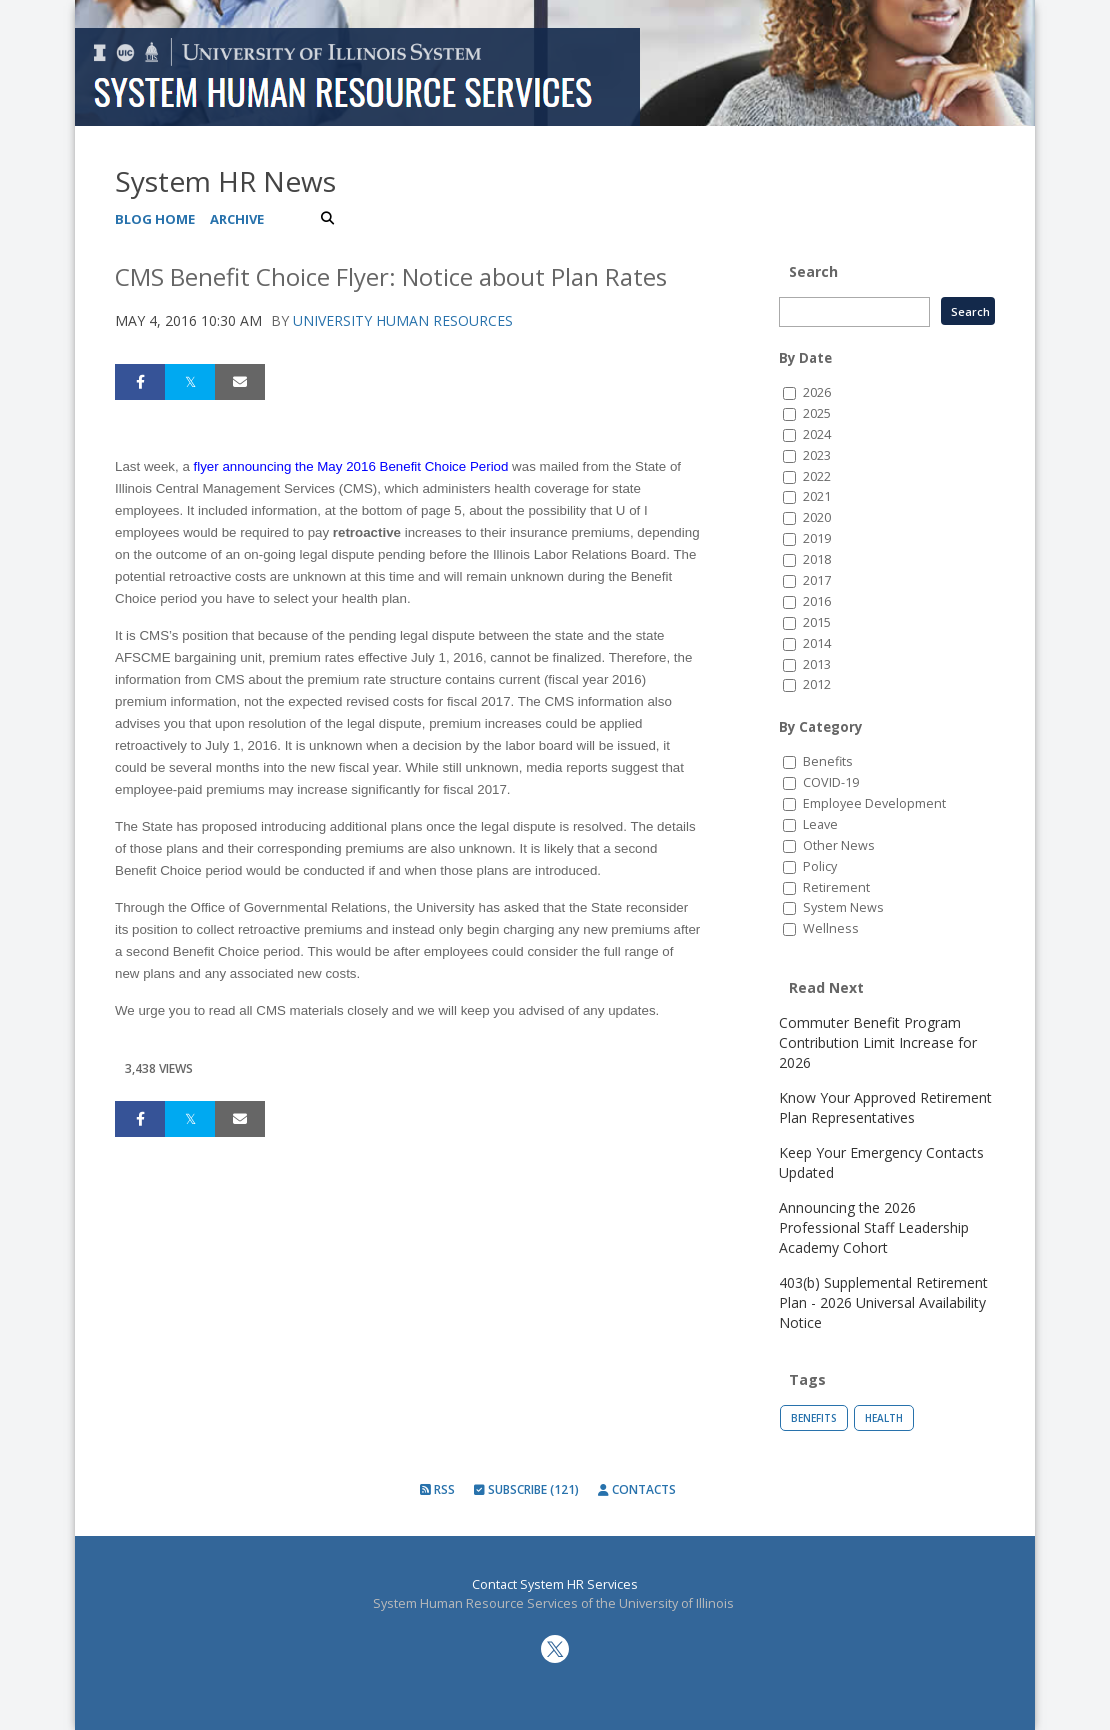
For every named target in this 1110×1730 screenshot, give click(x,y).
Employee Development (874, 803)
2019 (817, 538)
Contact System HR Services (555, 1584)
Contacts (637, 1489)
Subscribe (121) (526, 1489)
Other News (839, 845)
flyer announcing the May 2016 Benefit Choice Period (351, 466)
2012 (817, 684)
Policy (820, 866)
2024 (817, 434)
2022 (817, 476)
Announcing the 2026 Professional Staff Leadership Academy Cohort (874, 1227)
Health (884, 1418)
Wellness (831, 928)
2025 (817, 413)
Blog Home (155, 219)
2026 (817, 392)
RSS (437, 1489)
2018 (817, 559)
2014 (817, 643)
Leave (820, 824)
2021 (817, 496)
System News (843, 907)
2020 (817, 517)
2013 (817, 664)
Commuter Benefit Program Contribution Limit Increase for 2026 (878, 1042)
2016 (817, 601)
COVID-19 (831, 782)
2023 (817, 455)
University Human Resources (403, 320)
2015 (817, 622)
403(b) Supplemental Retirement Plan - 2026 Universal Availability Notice (883, 1302)
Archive (237, 219)
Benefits (828, 761)
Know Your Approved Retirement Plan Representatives (885, 1107)
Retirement (836, 887)
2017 (817, 580)
